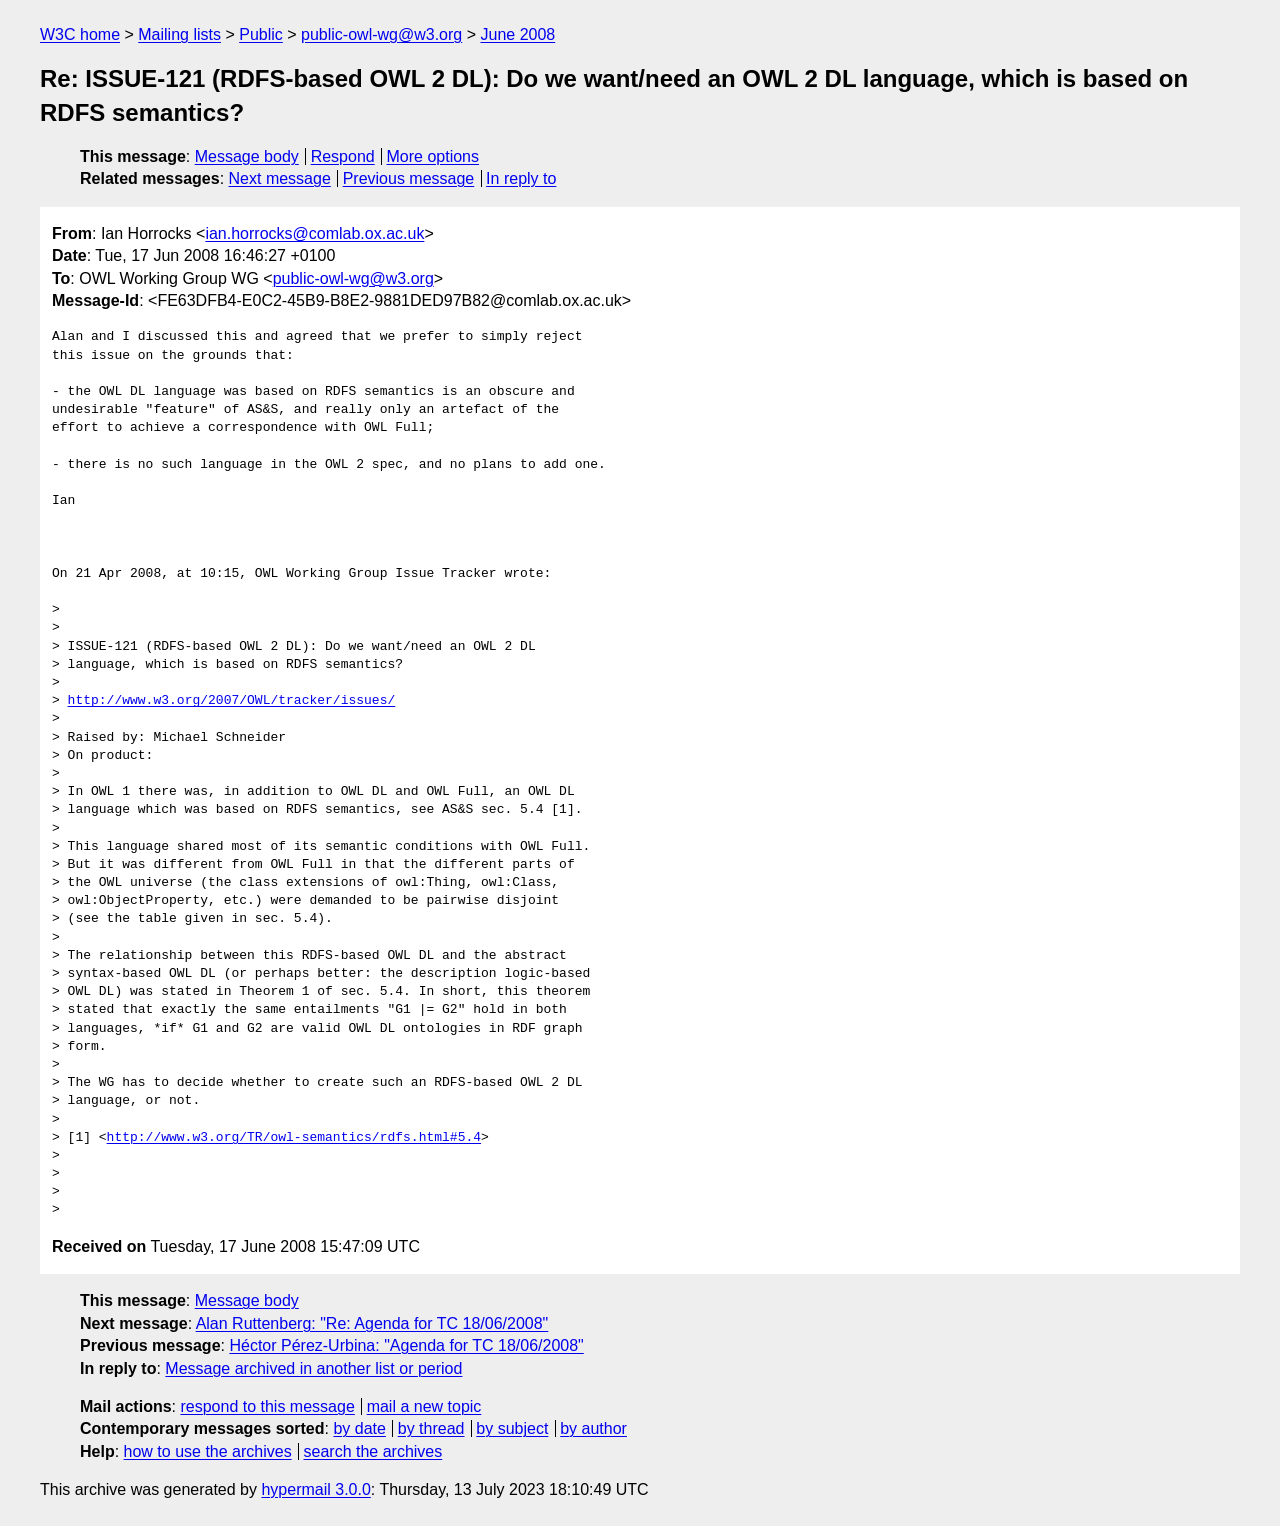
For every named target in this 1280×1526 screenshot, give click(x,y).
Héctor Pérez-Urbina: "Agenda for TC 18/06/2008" (406, 1345)
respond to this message (267, 1406)
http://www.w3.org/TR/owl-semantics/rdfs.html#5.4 (294, 1138)
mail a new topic (424, 1406)
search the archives (373, 1451)
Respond (343, 156)
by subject (512, 1428)
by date (359, 1428)
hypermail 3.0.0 (315, 1489)
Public (261, 34)
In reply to (521, 178)
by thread (431, 1428)
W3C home (80, 34)
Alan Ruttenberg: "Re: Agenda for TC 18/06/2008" (372, 1323)
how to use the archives (208, 1451)
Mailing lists (179, 34)
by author (593, 1428)
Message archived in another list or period (313, 1368)
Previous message (409, 178)
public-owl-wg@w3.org (381, 34)
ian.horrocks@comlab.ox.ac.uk (314, 233)
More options (433, 156)
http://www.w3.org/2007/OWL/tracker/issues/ (232, 701)
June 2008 (517, 34)
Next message (280, 178)
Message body (247, 156)
